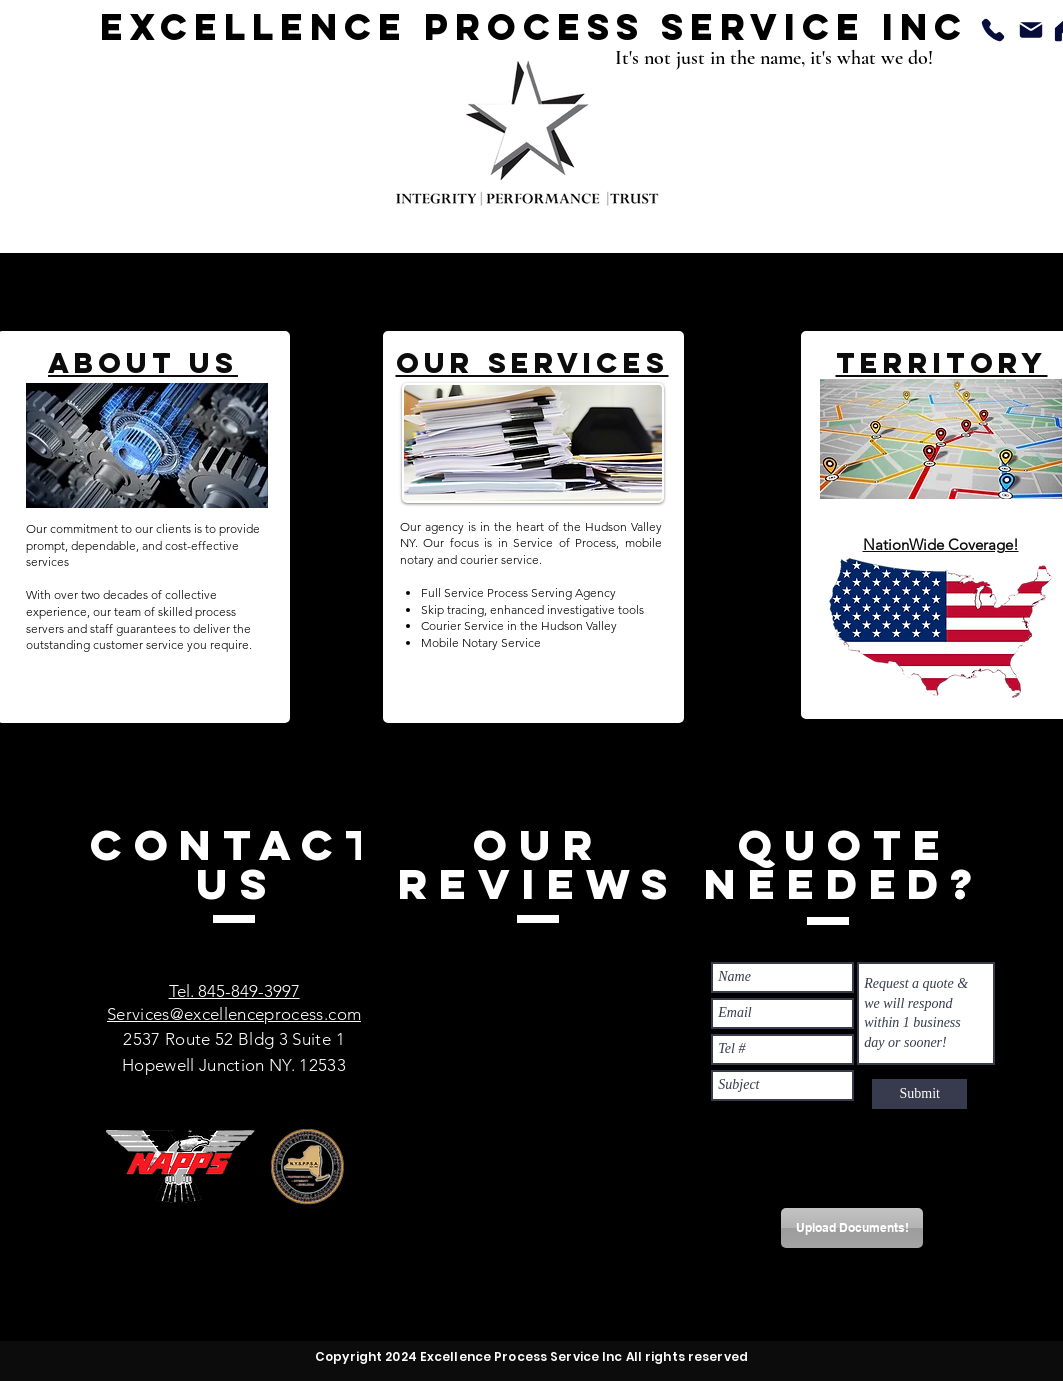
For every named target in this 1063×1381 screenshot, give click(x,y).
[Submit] (919, 1094)
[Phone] (993, 30)
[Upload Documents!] (852, 1228)
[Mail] (1031, 30)
